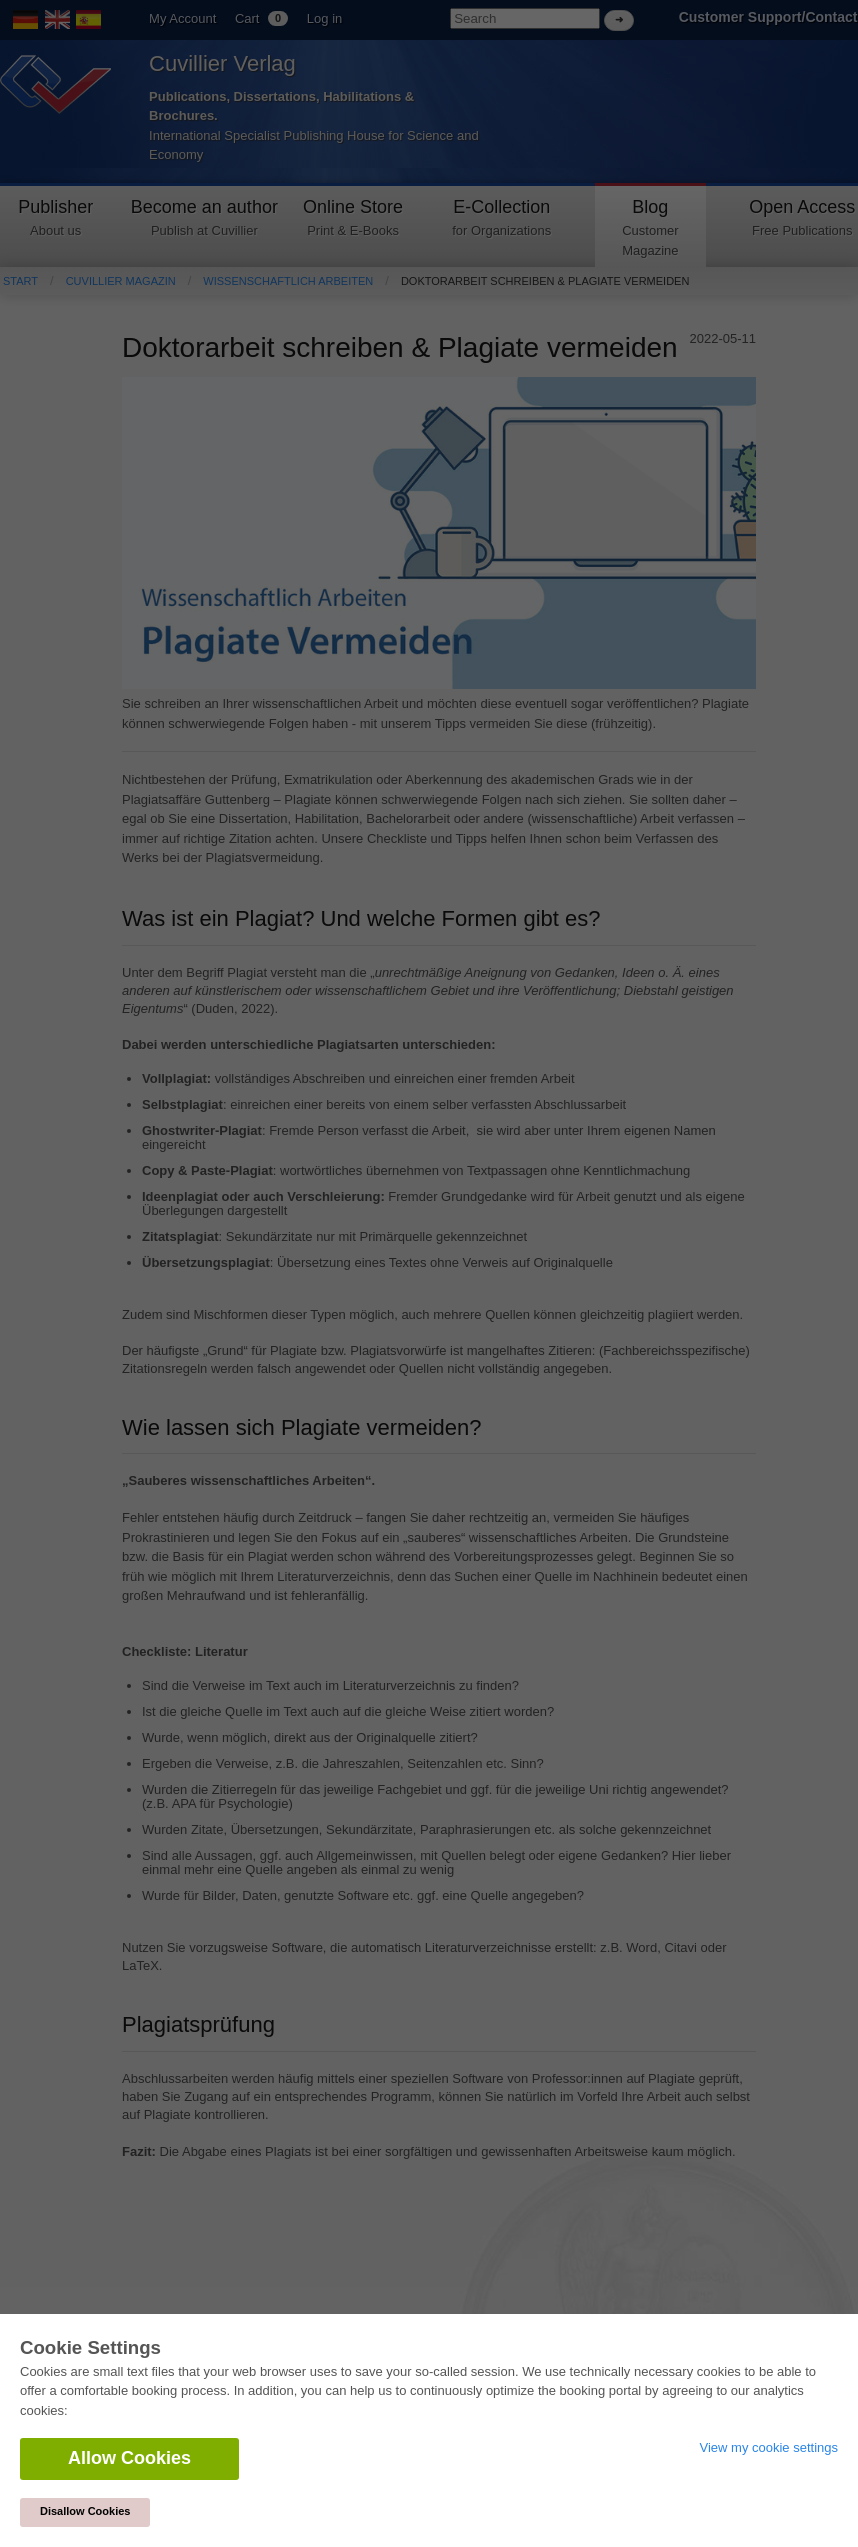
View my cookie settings (769, 2447)
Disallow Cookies (85, 2511)
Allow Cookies (129, 2458)
